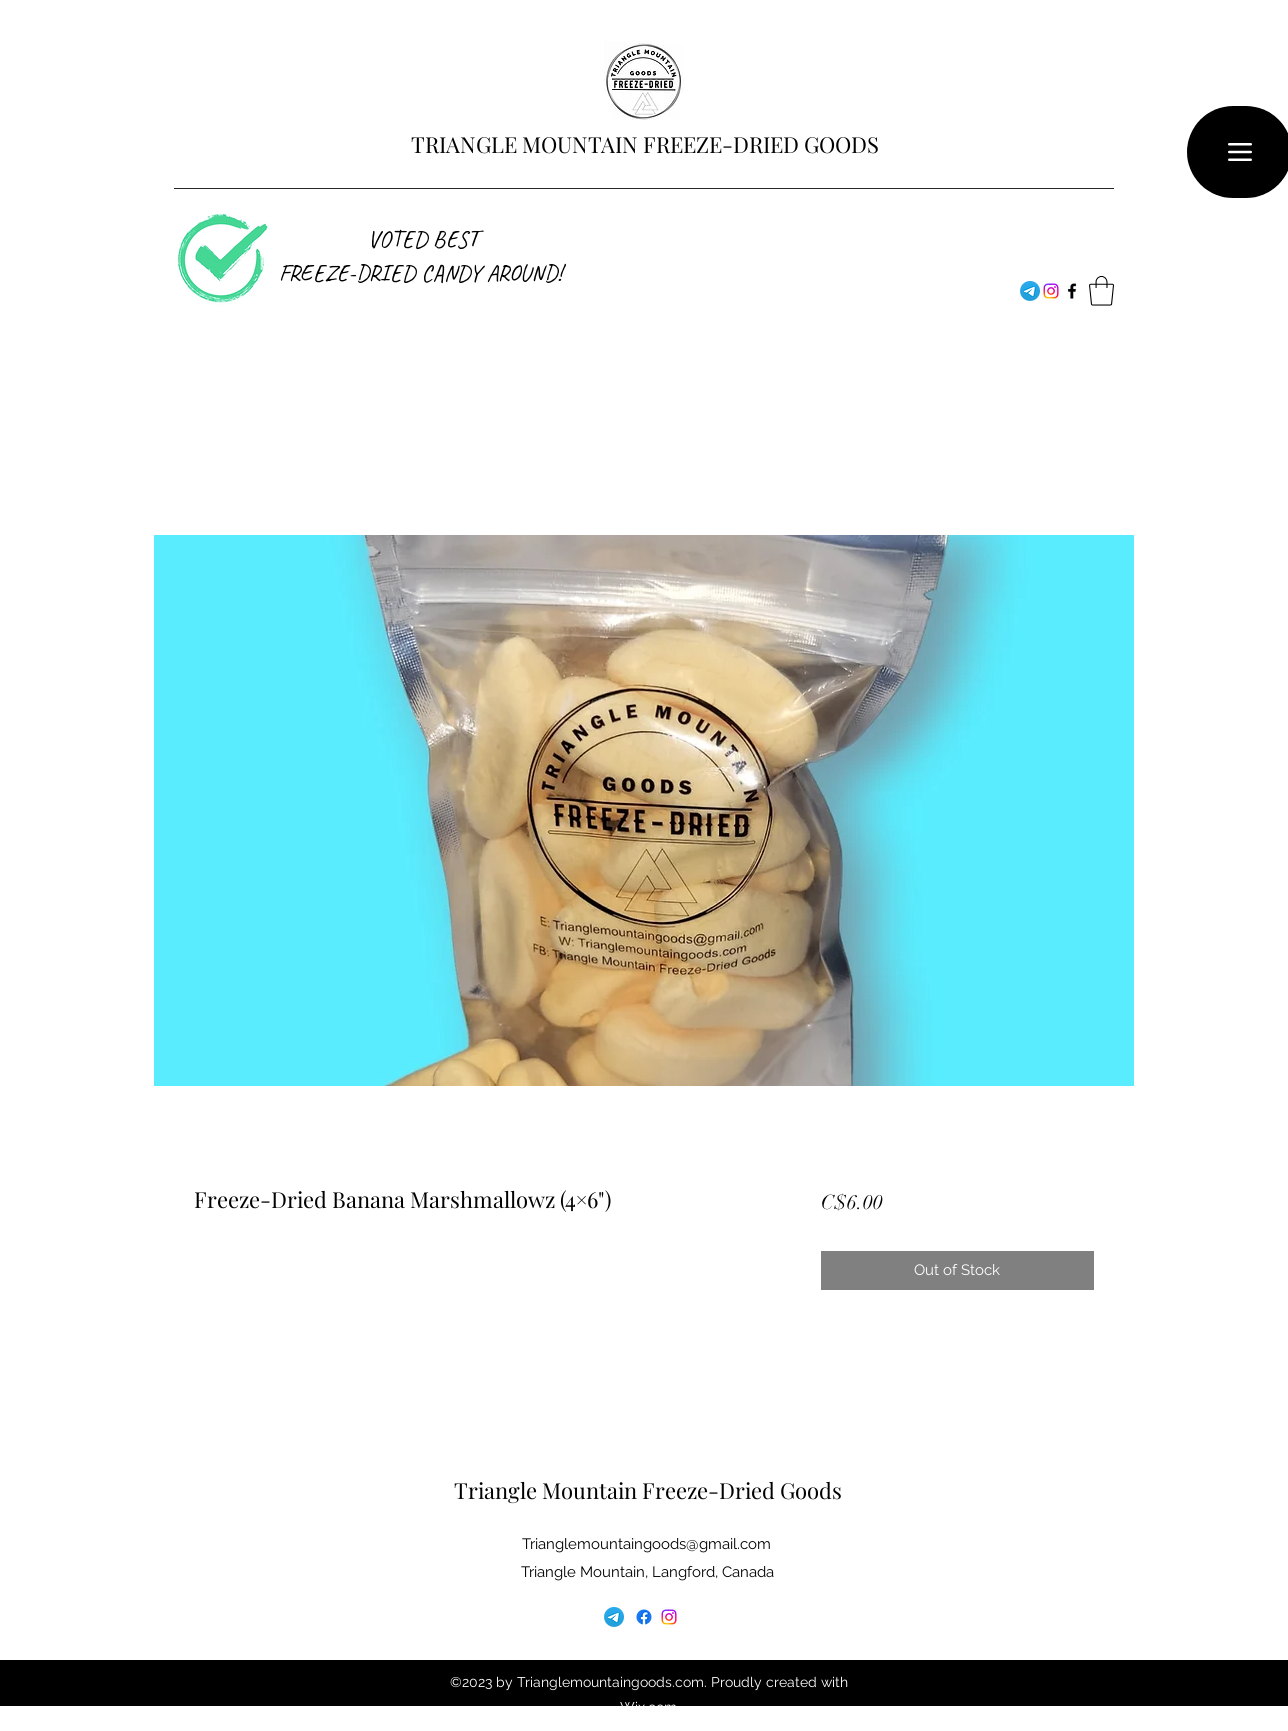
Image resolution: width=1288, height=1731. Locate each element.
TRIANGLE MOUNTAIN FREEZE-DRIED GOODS (645, 144)
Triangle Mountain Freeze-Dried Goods (648, 1490)
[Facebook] (1051, 291)
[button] (1101, 291)
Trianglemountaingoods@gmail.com (646, 1544)
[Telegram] (1030, 291)
